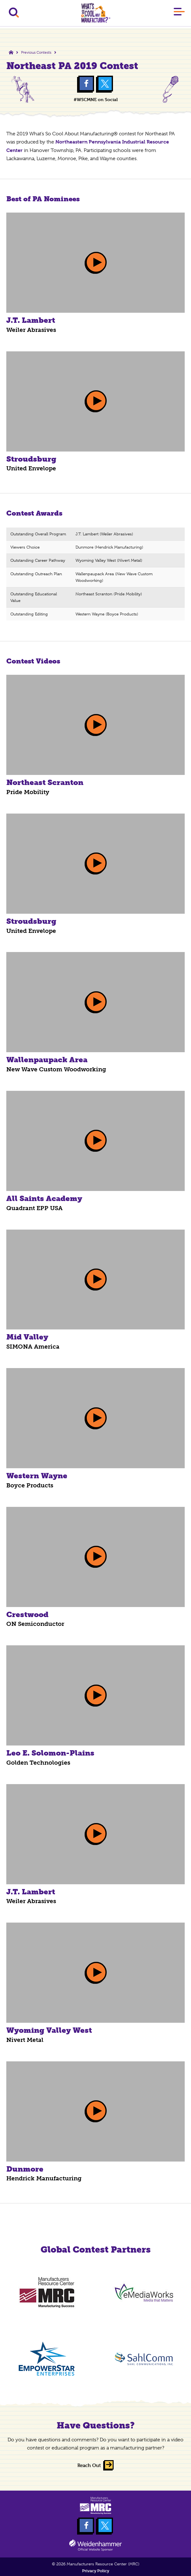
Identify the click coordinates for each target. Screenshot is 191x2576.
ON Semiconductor (35, 1623)
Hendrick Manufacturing (43, 2178)
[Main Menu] (179, 13)
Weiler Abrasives (31, 329)
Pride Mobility (27, 792)
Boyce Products (29, 1485)
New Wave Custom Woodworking (56, 1069)
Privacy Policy (95, 2571)
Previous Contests (36, 52)
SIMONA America (32, 1346)
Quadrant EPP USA (34, 1208)
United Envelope (31, 468)
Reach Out (89, 2465)
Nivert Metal (24, 2039)
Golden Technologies (38, 1762)
